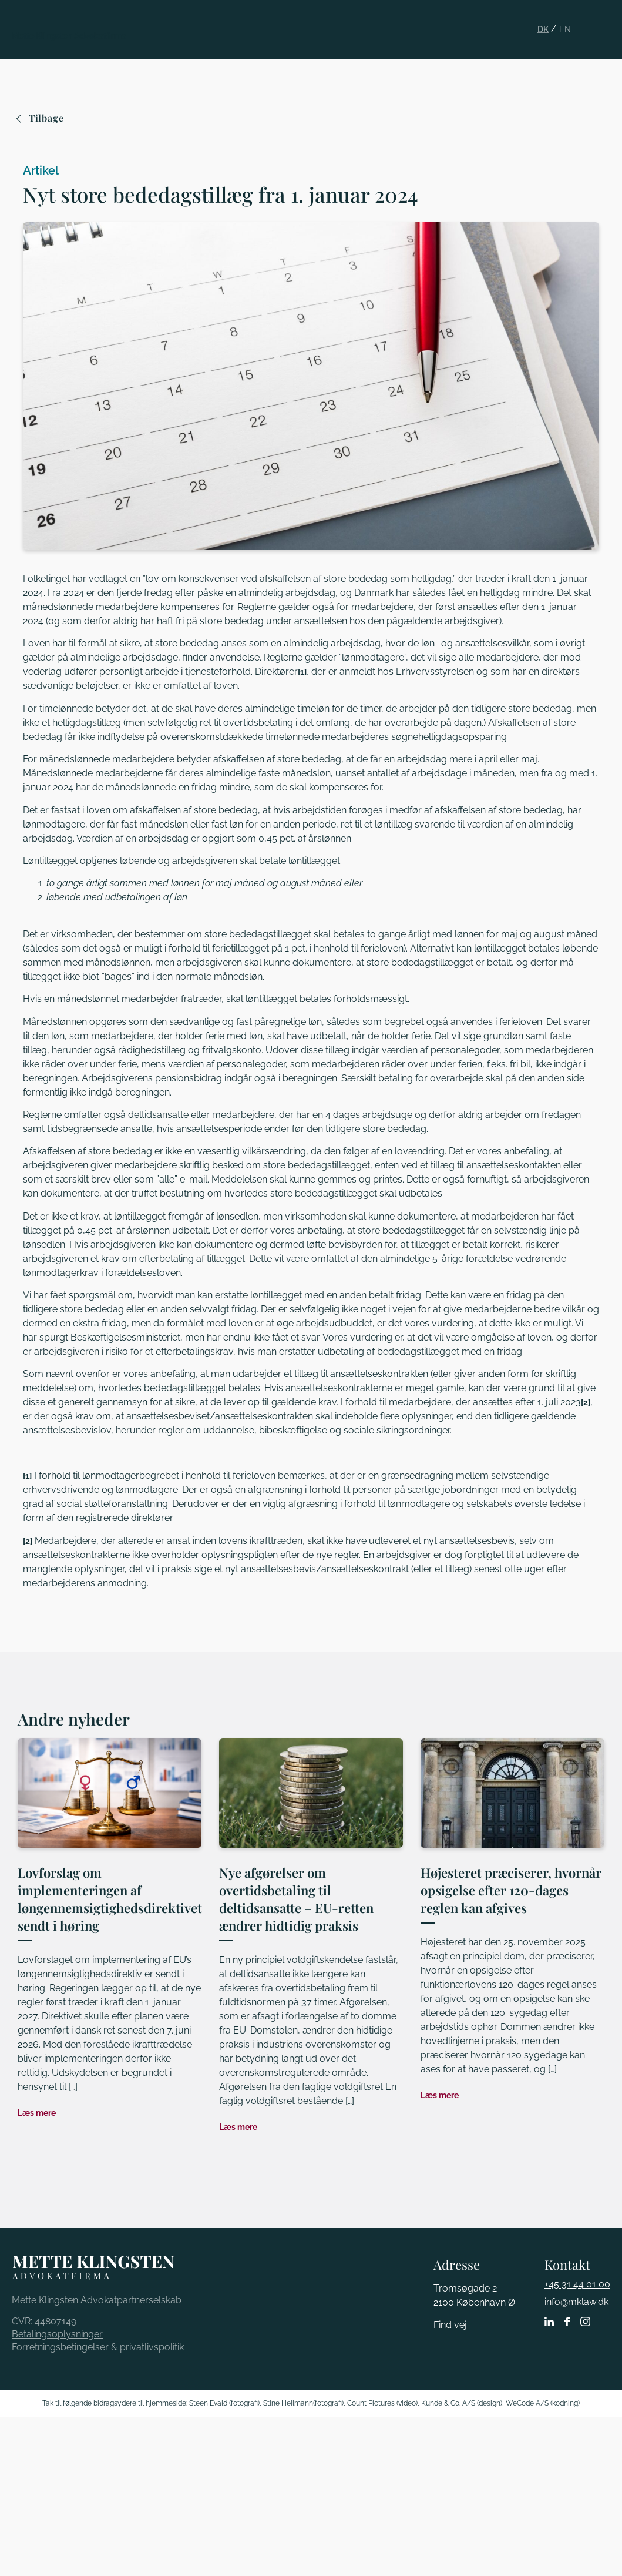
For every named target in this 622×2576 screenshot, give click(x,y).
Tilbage (40, 118)
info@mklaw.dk (576, 2301)
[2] (585, 1402)
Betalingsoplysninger (57, 2334)
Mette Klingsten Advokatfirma (69, 36)
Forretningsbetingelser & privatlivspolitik (98, 2347)
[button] (605, 20)
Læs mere (37, 2113)
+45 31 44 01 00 (577, 2284)
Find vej (450, 2324)
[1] (302, 671)
